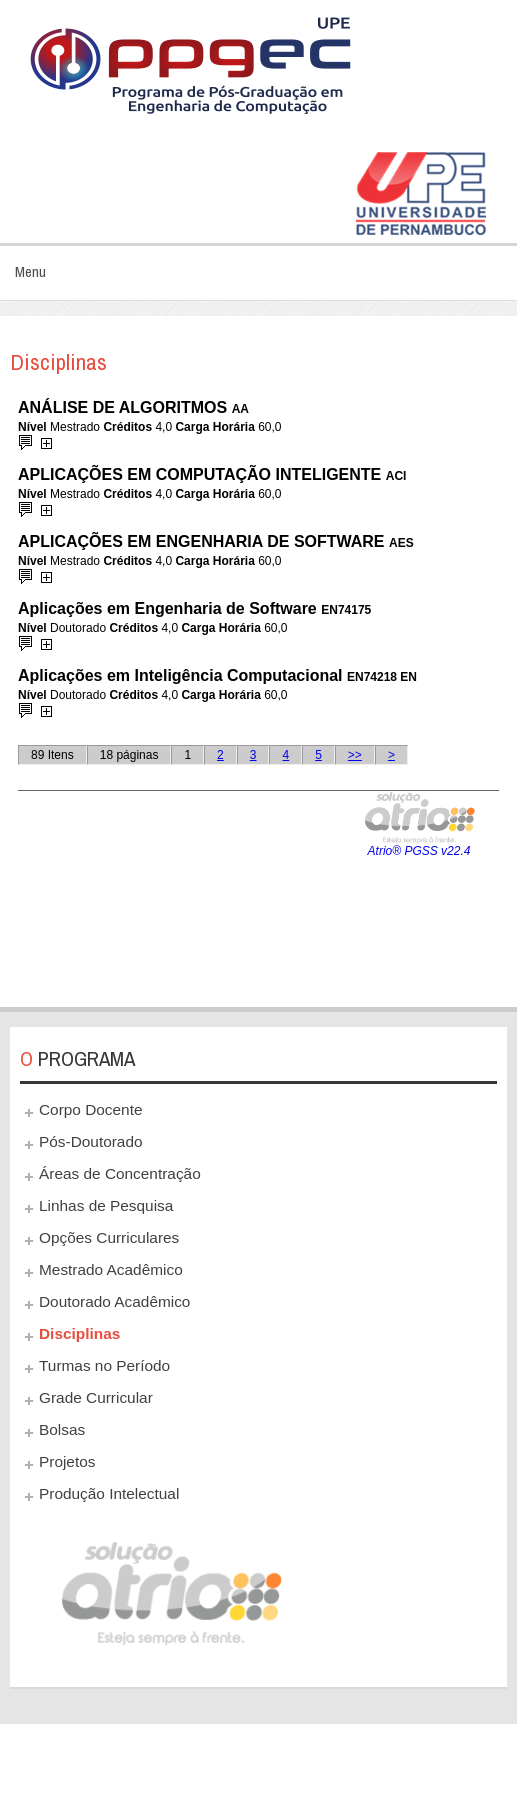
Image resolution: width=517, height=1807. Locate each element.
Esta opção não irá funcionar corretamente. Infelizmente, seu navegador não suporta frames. (258, 691)
